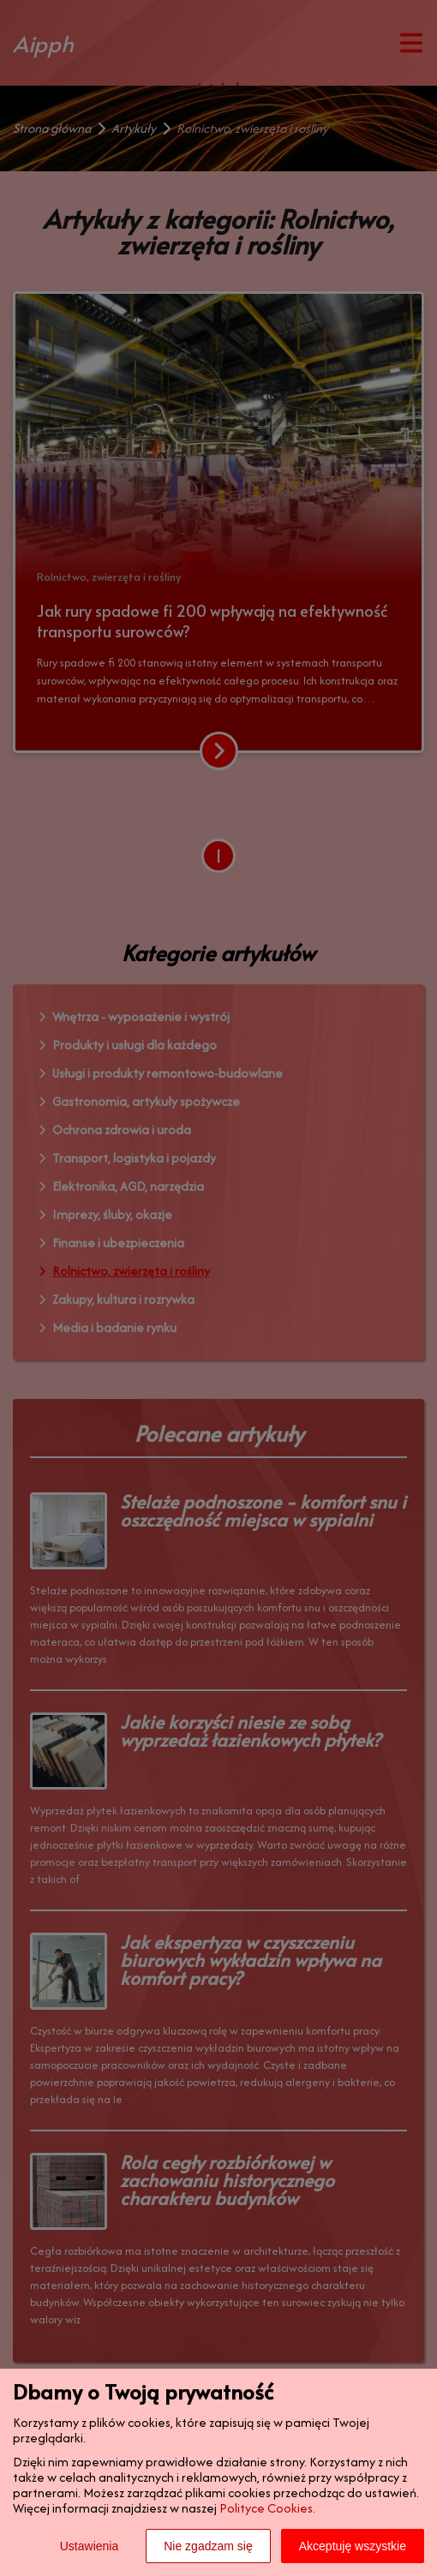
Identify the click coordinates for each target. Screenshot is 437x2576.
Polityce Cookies (266, 2508)
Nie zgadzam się (208, 2546)
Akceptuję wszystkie (352, 2546)
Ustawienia (89, 2546)
